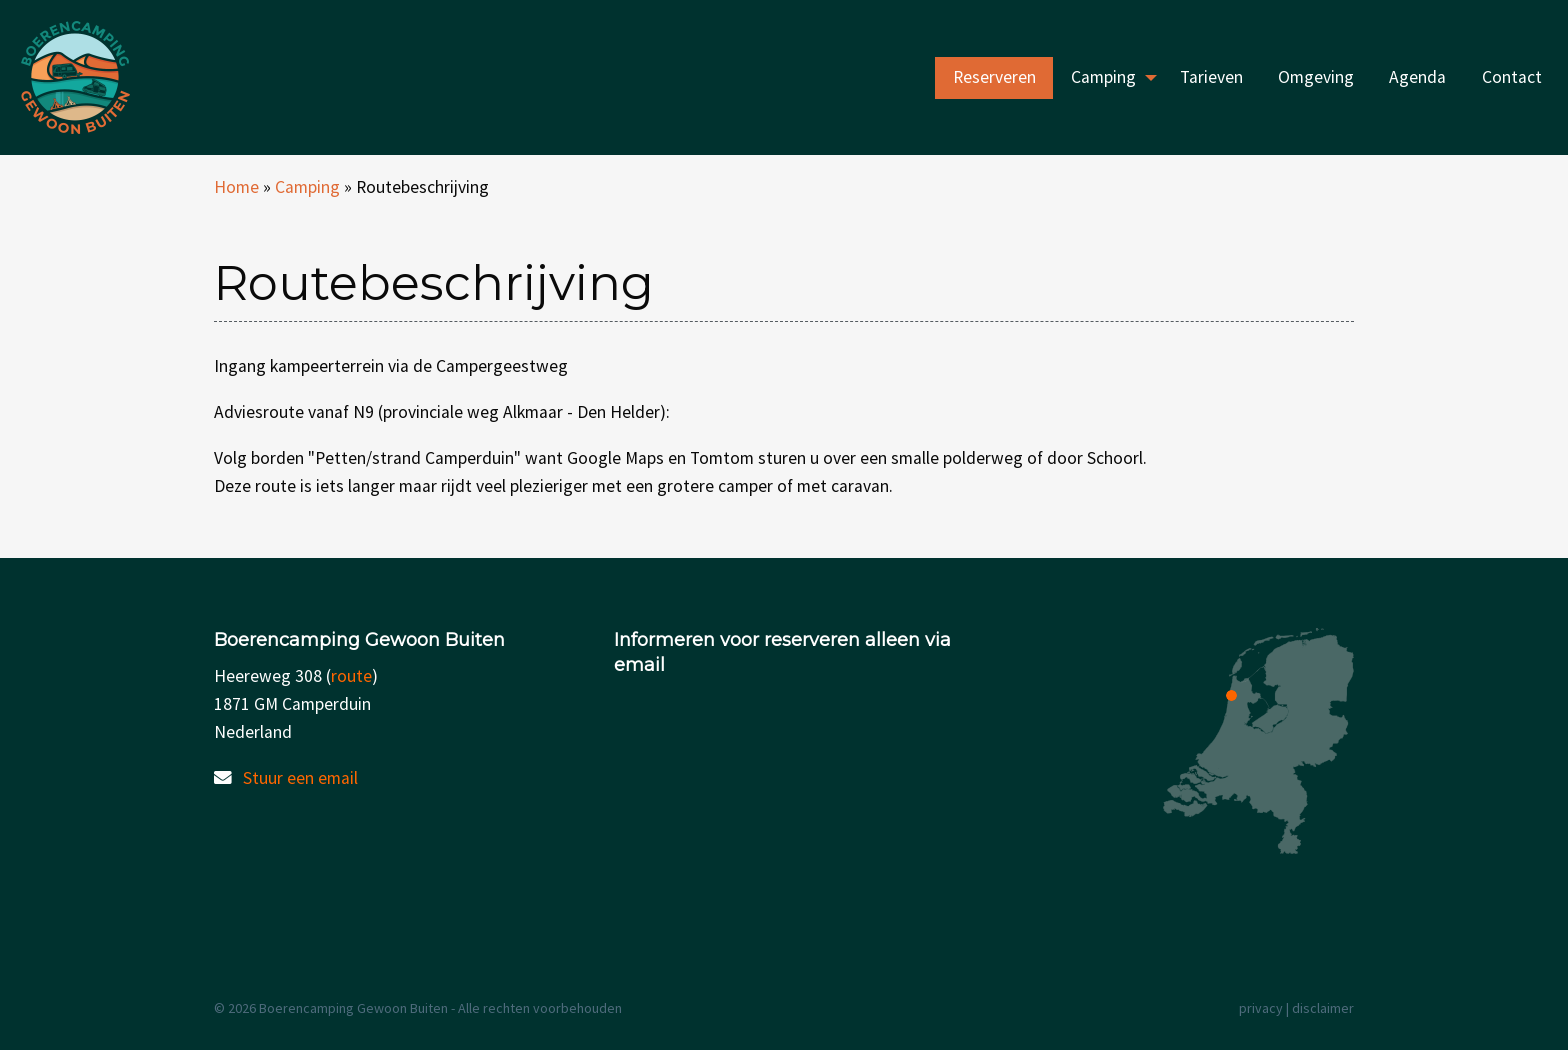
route (351, 676)
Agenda (1417, 77)
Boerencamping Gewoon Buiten (133, 77)
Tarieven (1211, 77)
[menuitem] (994, 78)
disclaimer (1323, 1008)
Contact (1512, 77)
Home (236, 187)
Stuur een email (300, 778)
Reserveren (994, 77)
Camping (1103, 77)
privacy (1261, 1008)
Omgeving (1316, 77)
